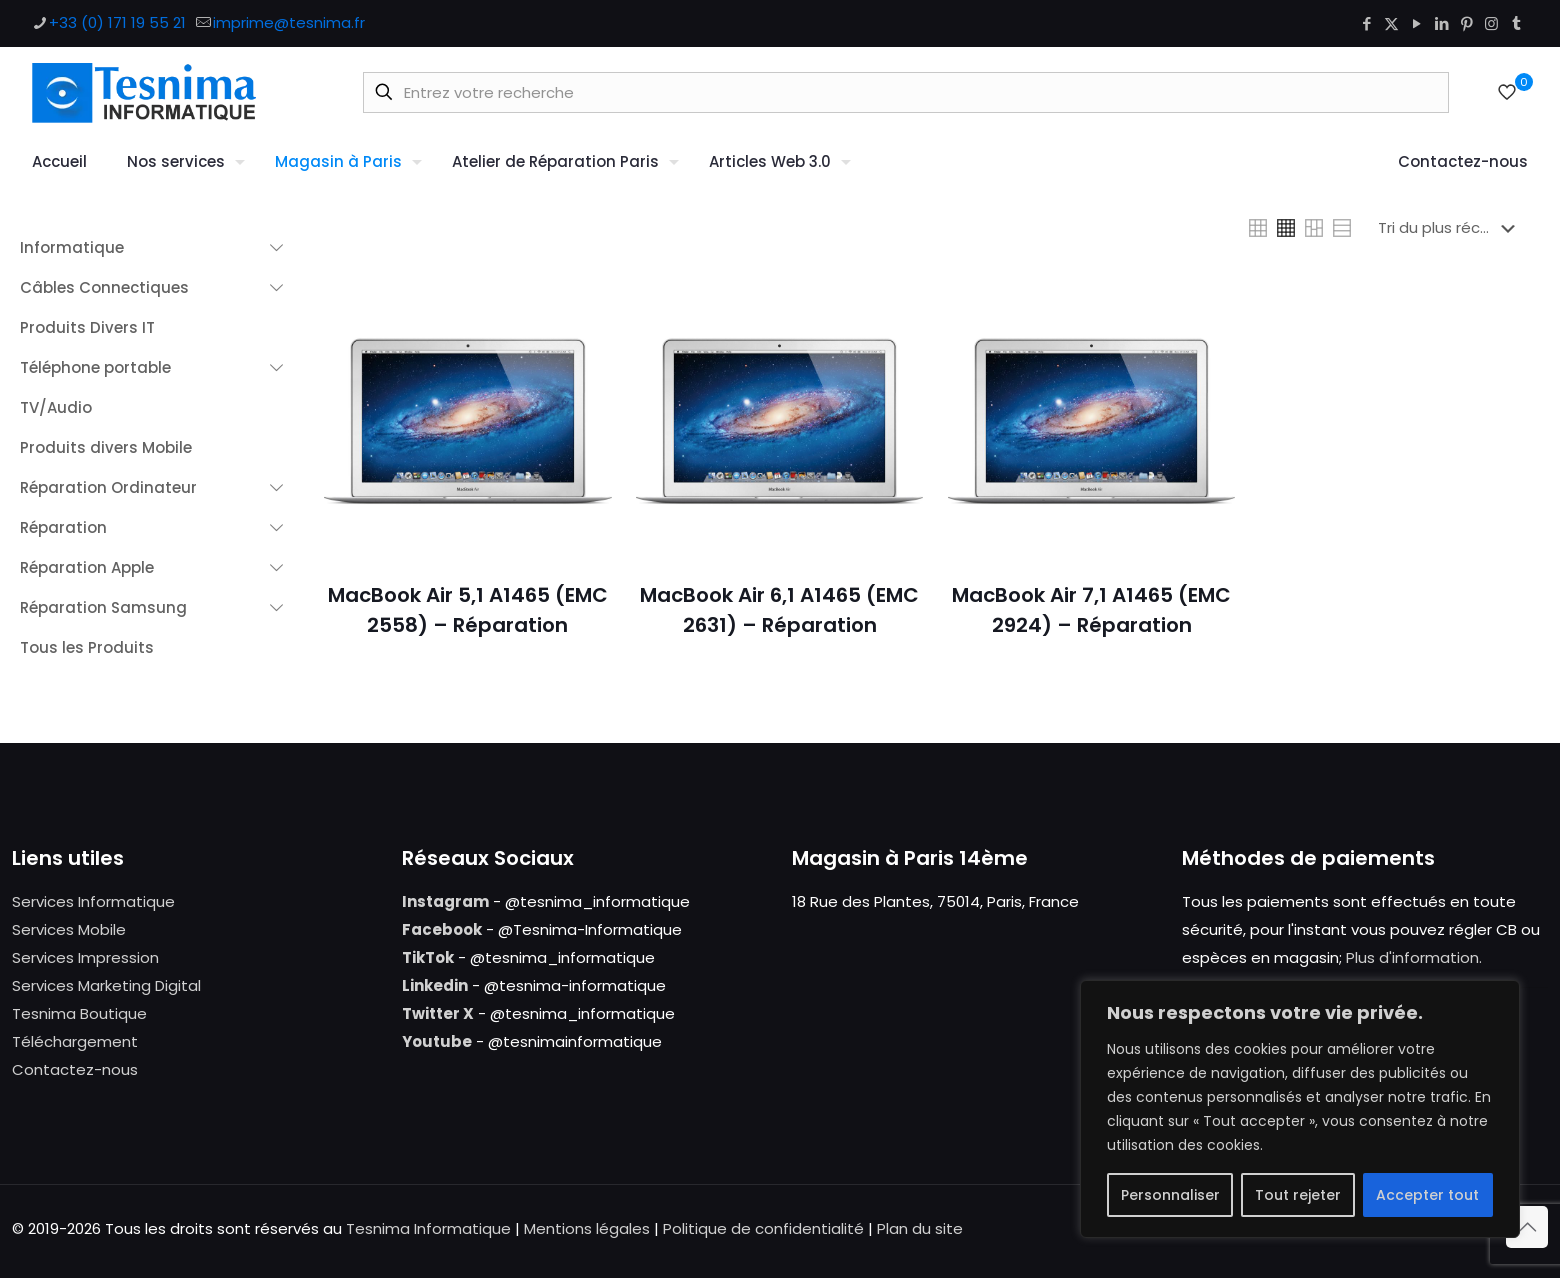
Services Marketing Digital (106, 985)
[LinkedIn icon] (1441, 23)
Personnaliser (1170, 1195)
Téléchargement (75, 1041)
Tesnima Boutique (79, 1013)
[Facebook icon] (1366, 23)
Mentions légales (587, 1228)
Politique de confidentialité (763, 1228)
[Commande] (1450, 228)
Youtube (437, 1041)
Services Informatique (93, 901)
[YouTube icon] (1416, 23)
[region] (1300, 1109)
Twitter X (438, 1013)
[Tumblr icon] (1516, 23)
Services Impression (85, 957)
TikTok (428, 957)
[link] (1258, 228)
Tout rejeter (1298, 1195)
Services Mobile (69, 929)
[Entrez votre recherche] (906, 92)
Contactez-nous (75, 1069)
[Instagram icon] (1491, 23)
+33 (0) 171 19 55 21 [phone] (117, 22)
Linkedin (435, 985)
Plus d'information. (1414, 957)
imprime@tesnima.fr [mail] (289, 22)
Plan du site (920, 1228)
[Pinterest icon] (1466, 23)
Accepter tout (1427, 1195)
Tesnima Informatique (428, 1228)
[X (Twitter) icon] (1391, 23)
